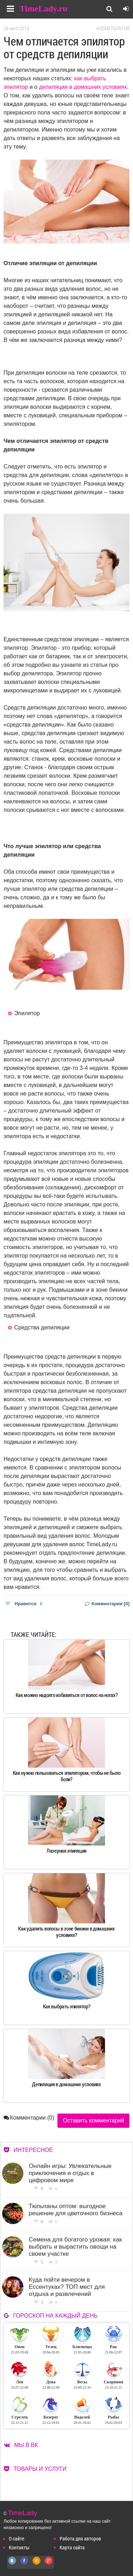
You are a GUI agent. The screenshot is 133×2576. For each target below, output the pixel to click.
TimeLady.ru (43, 8)
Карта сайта (72, 2547)
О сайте (16, 2538)
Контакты (19, 2547)
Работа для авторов (80, 2538)
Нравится (24, 1603)
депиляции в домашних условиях (83, 87)
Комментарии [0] (107, 1603)
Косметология (112, 28)
